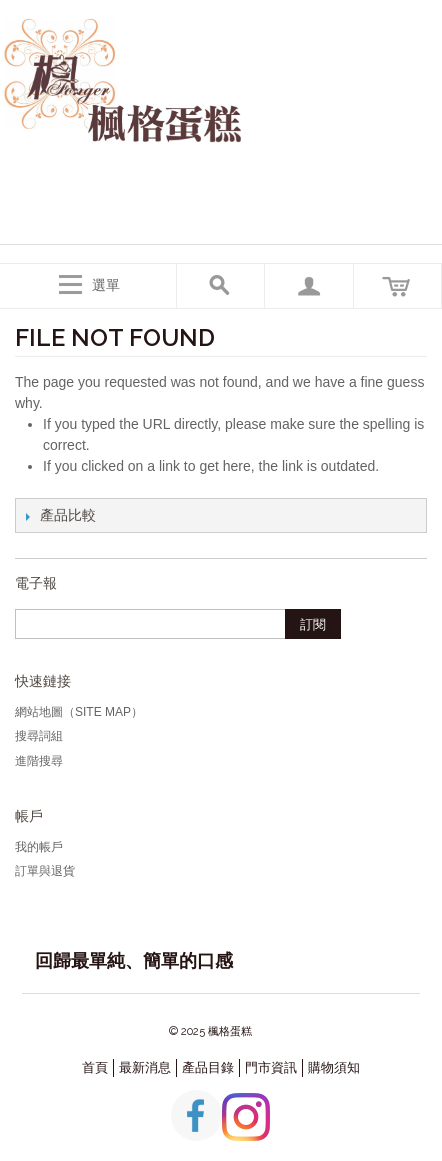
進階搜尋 (39, 761)
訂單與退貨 (45, 871)
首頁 (95, 1067)
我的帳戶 (39, 847)
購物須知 (334, 1067)
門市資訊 (271, 1067)
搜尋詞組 (39, 736)
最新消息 (145, 1067)
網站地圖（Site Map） (79, 712)
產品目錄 (208, 1067)
